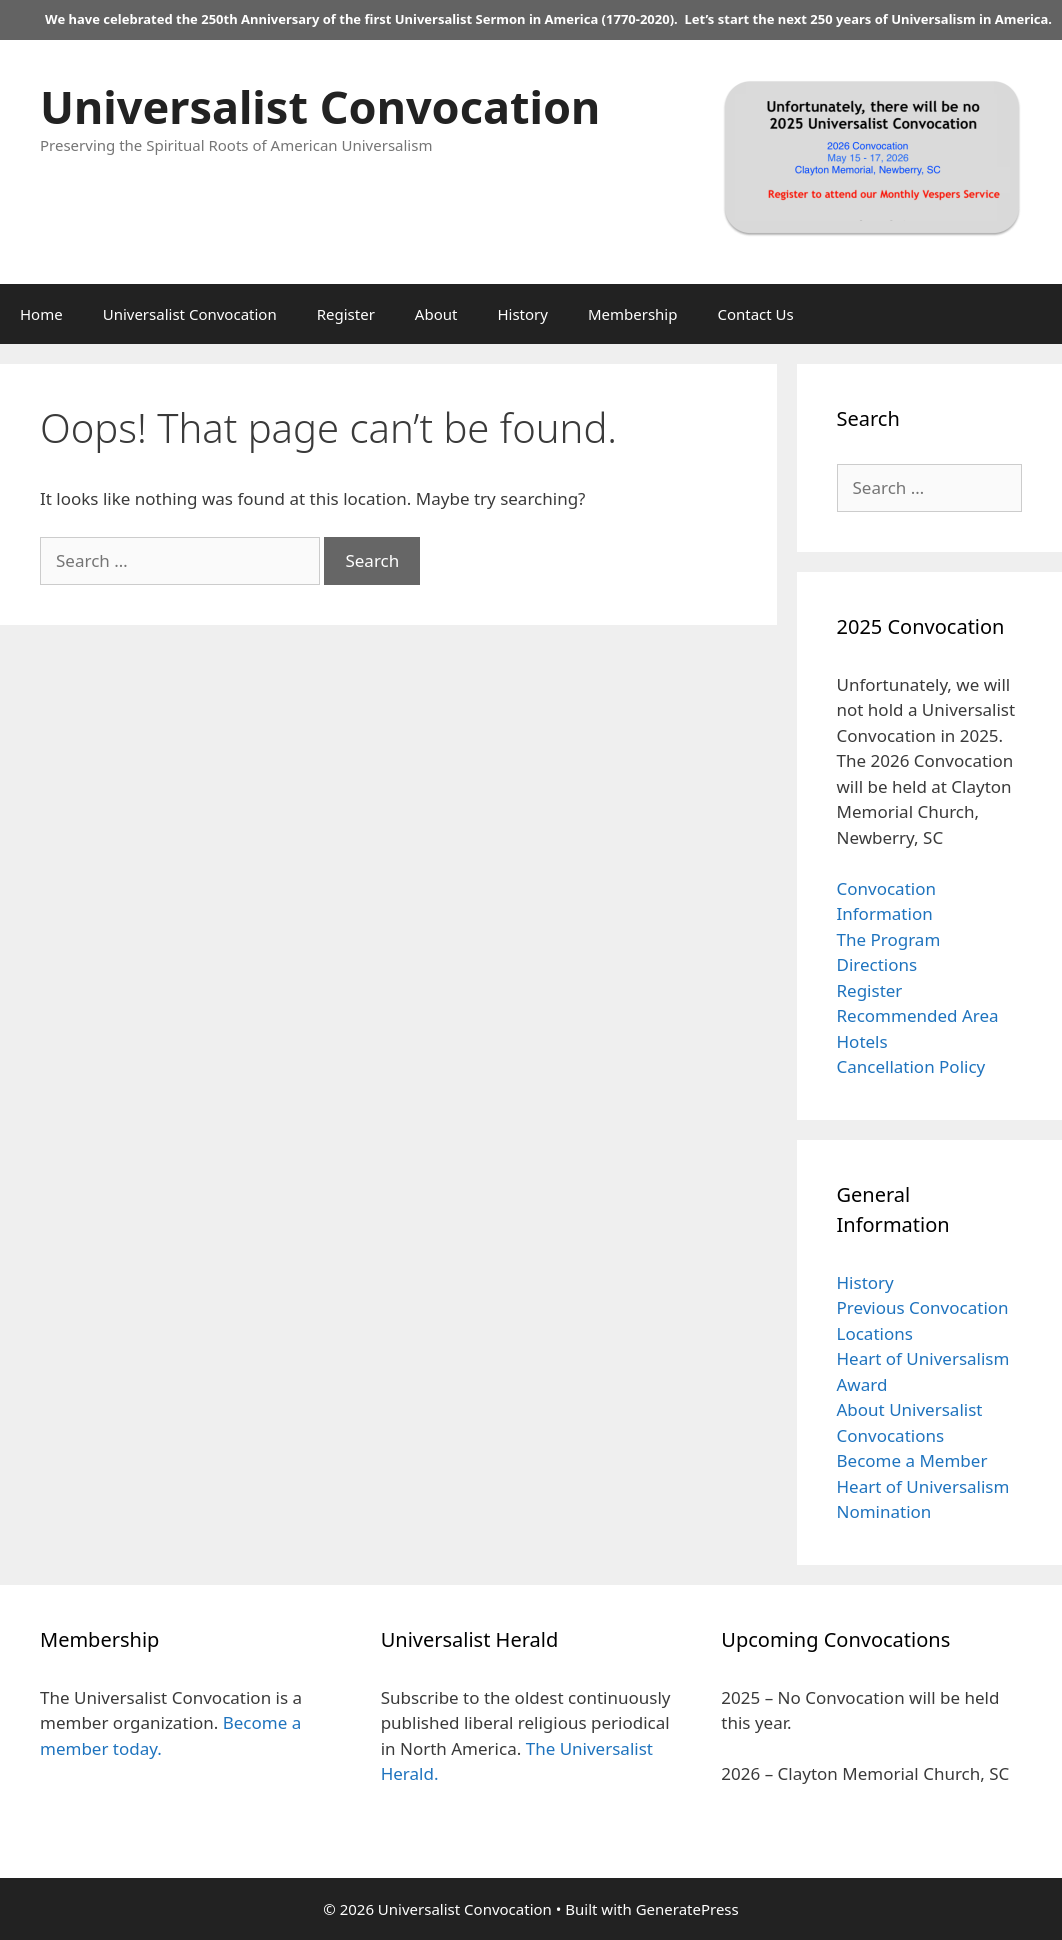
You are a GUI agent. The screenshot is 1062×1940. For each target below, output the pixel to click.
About (436, 314)
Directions (877, 964)
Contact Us (755, 314)
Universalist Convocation (320, 106)
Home (41, 314)
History (522, 314)
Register (346, 314)
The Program (889, 939)
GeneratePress (687, 1909)
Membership (633, 314)
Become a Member (912, 1460)
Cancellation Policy (911, 1066)
